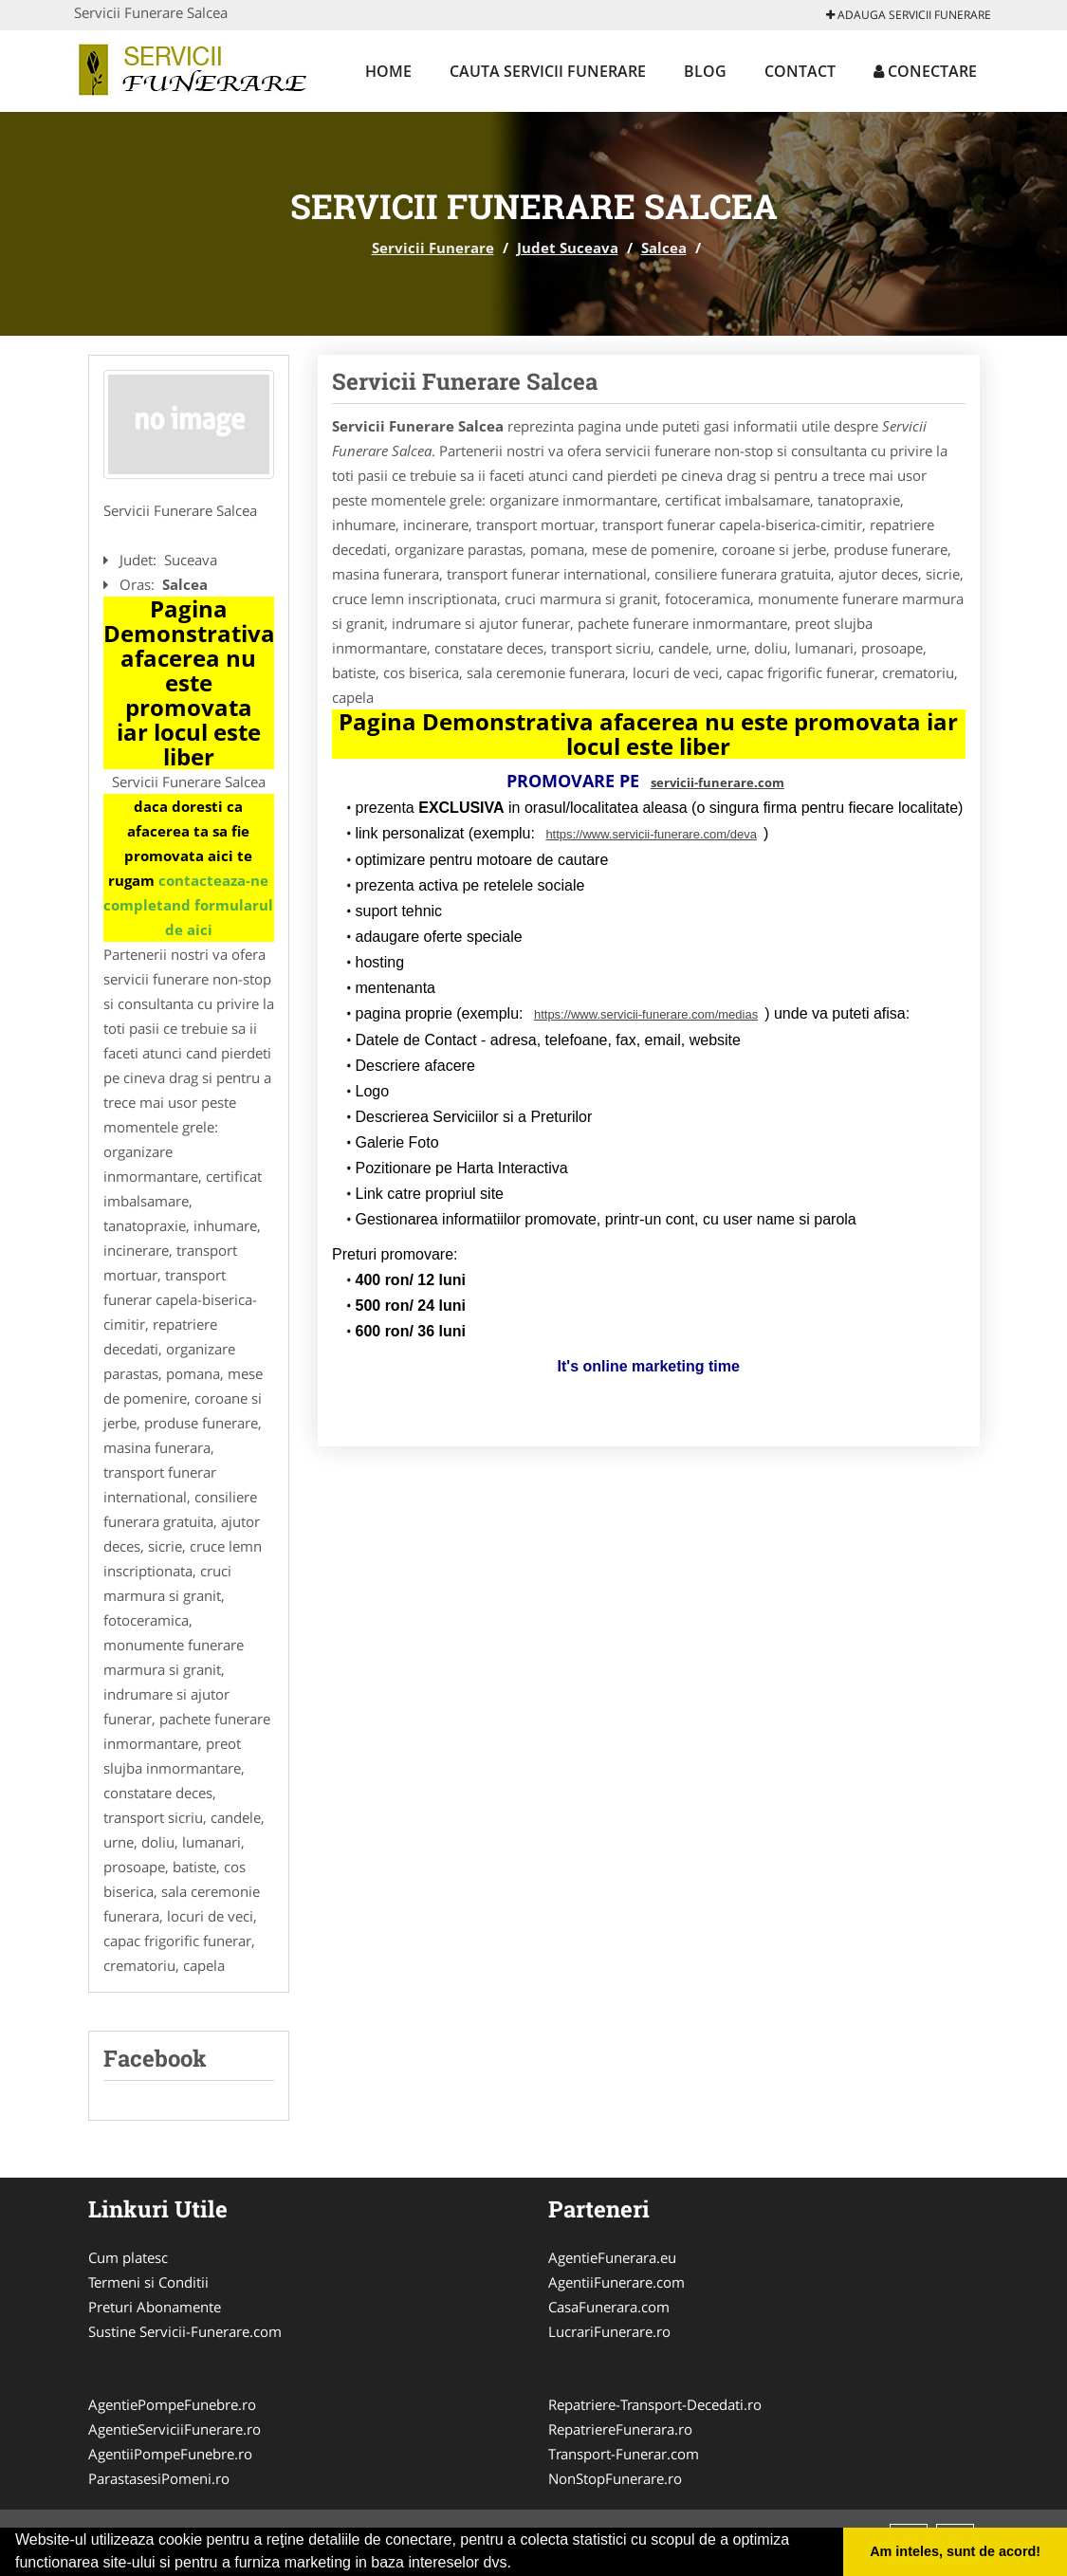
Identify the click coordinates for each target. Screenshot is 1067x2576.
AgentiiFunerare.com (616, 2281)
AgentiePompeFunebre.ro (172, 2404)
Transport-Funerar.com (623, 2453)
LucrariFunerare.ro (609, 2331)
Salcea (664, 247)
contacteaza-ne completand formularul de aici (188, 905)
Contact (800, 71)
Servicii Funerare (433, 247)
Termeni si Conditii (148, 2281)
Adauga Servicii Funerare (908, 15)
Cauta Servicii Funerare (548, 71)
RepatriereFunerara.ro (620, 2429)
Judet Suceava (567, 247)
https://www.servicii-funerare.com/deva (651, 834)
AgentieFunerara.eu (612, 2257)
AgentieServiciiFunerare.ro (174, 2429)
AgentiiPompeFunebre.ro (170, 2453)
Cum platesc (128, 2257)
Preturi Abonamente (154, 2306)
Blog (705, 71)
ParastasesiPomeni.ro (159, 2478)
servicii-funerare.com (717, 782)
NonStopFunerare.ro (615, 2478)
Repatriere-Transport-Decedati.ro (655, 2404)
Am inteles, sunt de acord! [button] (955, 2551)
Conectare (925, 71)
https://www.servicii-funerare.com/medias (646, 1014)
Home (388, 71)
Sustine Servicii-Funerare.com (185, 2331)
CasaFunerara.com (609, 2306)
